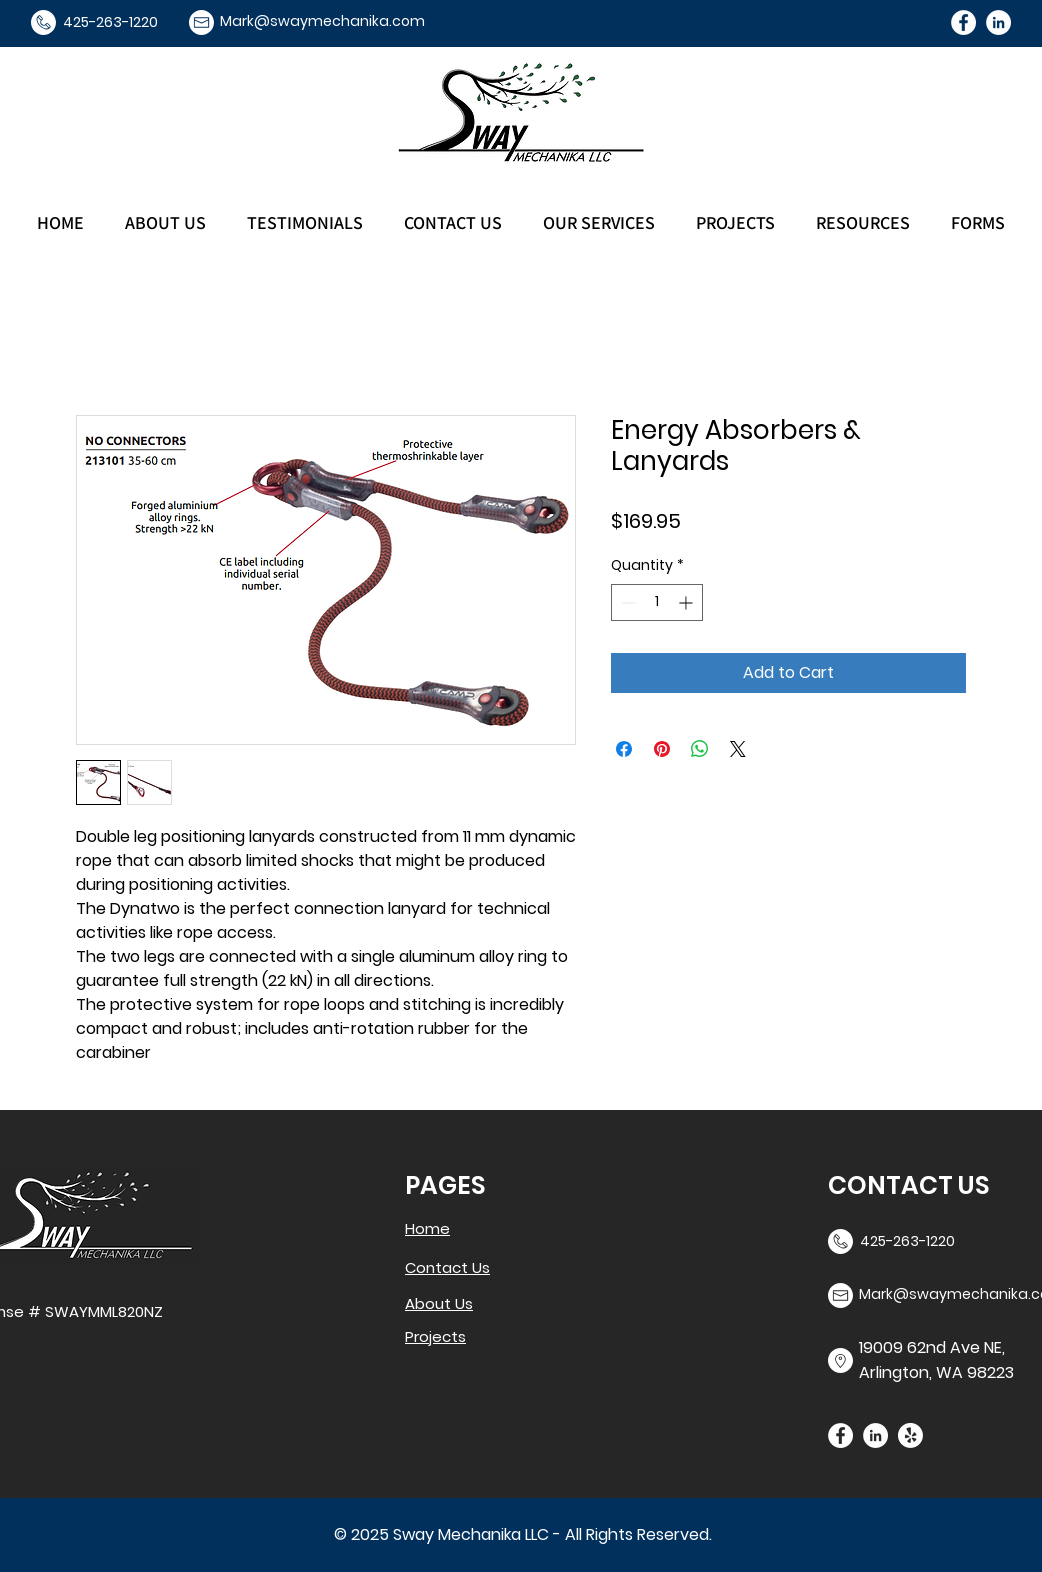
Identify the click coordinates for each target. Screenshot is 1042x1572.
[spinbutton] (657, 602)
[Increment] (687, 602)
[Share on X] (738, 749)
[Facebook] (963, 22)
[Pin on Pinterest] (662, 749)
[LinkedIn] (998, 22)
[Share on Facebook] (624, 749)
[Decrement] (626, 602)
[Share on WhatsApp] (700, 749)
